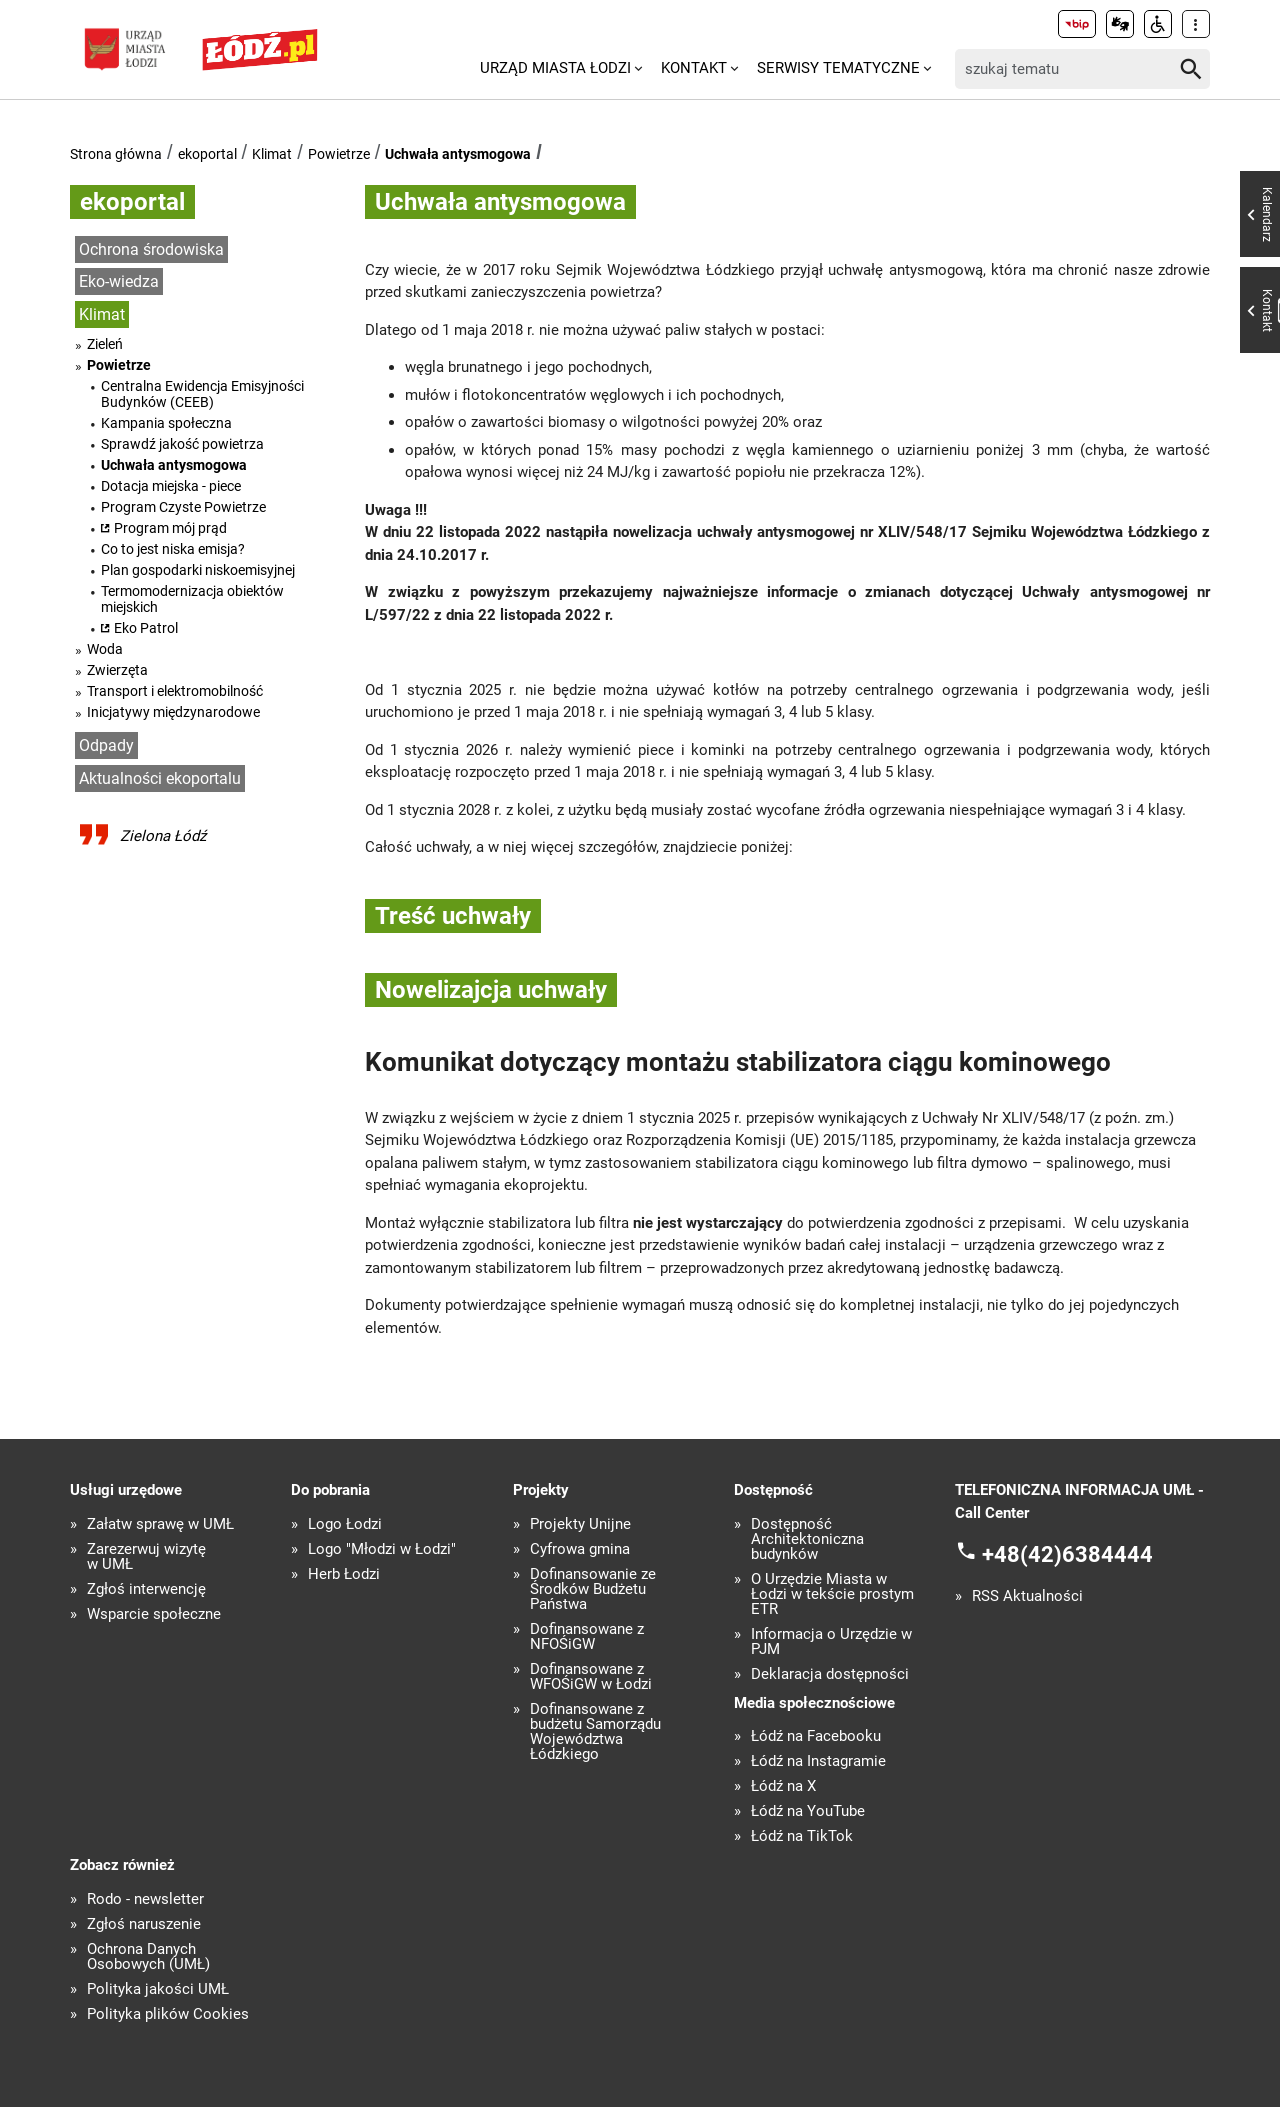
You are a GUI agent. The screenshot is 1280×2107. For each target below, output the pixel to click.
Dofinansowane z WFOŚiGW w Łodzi (591, 1677)
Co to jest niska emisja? (173, 549)
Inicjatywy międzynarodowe (173, 712)
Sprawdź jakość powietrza (182, 444)
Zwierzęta (117, 670)
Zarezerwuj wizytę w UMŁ (146, 1557)
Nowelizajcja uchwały (491, 990)
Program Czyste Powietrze (183, 507)
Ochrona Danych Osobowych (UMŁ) (148, 1957)
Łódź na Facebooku (816, 1736)
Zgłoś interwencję (146, 1589)
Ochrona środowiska (151, 249)
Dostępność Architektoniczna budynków (807, 1539)
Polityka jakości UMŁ (158, 1989)
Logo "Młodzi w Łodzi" (382, 1549)
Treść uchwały (453, 916)
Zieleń (105, 344)
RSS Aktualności (1027, 1596)
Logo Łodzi (345, 1524)
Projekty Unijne (580, 1524)
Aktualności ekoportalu (160, 778)
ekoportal (207, 154)
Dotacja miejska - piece (171, 486)
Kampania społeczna (166, 423)
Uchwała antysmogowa (458, 154)
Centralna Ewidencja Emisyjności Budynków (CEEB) (202, 394)
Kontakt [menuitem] (694, 68)
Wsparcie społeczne (154, 1614)
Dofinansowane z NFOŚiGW (587, 1637)
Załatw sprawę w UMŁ (160, 1524)
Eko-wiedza (119, 281)
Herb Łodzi (344, 1574)
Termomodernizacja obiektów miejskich (192, 599)
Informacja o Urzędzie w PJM (831, 1642)
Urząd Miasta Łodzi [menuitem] (555, 68)
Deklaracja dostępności (830, 1674)
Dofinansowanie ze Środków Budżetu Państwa (593, 1589)
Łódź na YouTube (808, 1811)
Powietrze (339, 154)
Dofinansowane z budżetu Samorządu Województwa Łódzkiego (595, 1732)
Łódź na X (783, 1786)
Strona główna (116, 154)
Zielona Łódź (163, 836)
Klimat (272, 154)
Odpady (106, 745)
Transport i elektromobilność (175, 691)
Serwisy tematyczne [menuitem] (838, 68)
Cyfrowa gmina (580, 1549)
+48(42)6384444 (1067, 1554)
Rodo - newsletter (145, 1899)
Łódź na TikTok (802, 1836)
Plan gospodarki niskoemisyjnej (198, 570)
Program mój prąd (170, 528)
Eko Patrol (146, 628)
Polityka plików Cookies (168, 2014)
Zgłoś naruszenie (144, 1924)
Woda (105, 649)
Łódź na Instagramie (818, 1761)
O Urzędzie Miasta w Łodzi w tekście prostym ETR (832, 1594)
